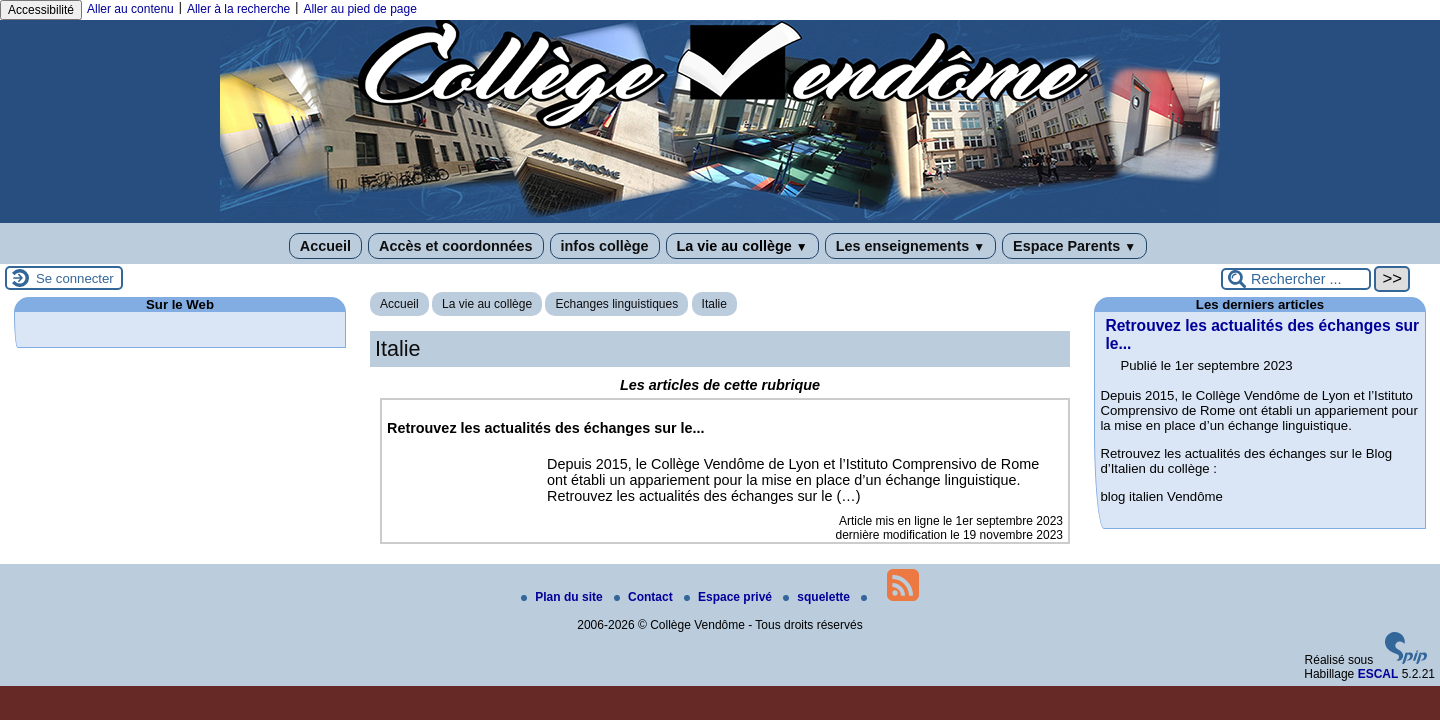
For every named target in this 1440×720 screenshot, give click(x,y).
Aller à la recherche (238, 9)
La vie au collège (742, 246)
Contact (645, 597)
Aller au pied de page (359, 9)
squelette (818, 597)
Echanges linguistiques (616, 304)
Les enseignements (910, 246)
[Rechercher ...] (1296, 279)
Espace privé (729, 597)
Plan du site (563, 597)
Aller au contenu (130, 9)
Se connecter (75, 278)
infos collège (605, 246)
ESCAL (1378, 674)
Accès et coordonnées (456, 246)
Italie (714, 304)
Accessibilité (41, 10)
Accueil (325, 246)
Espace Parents (1074, 246)
